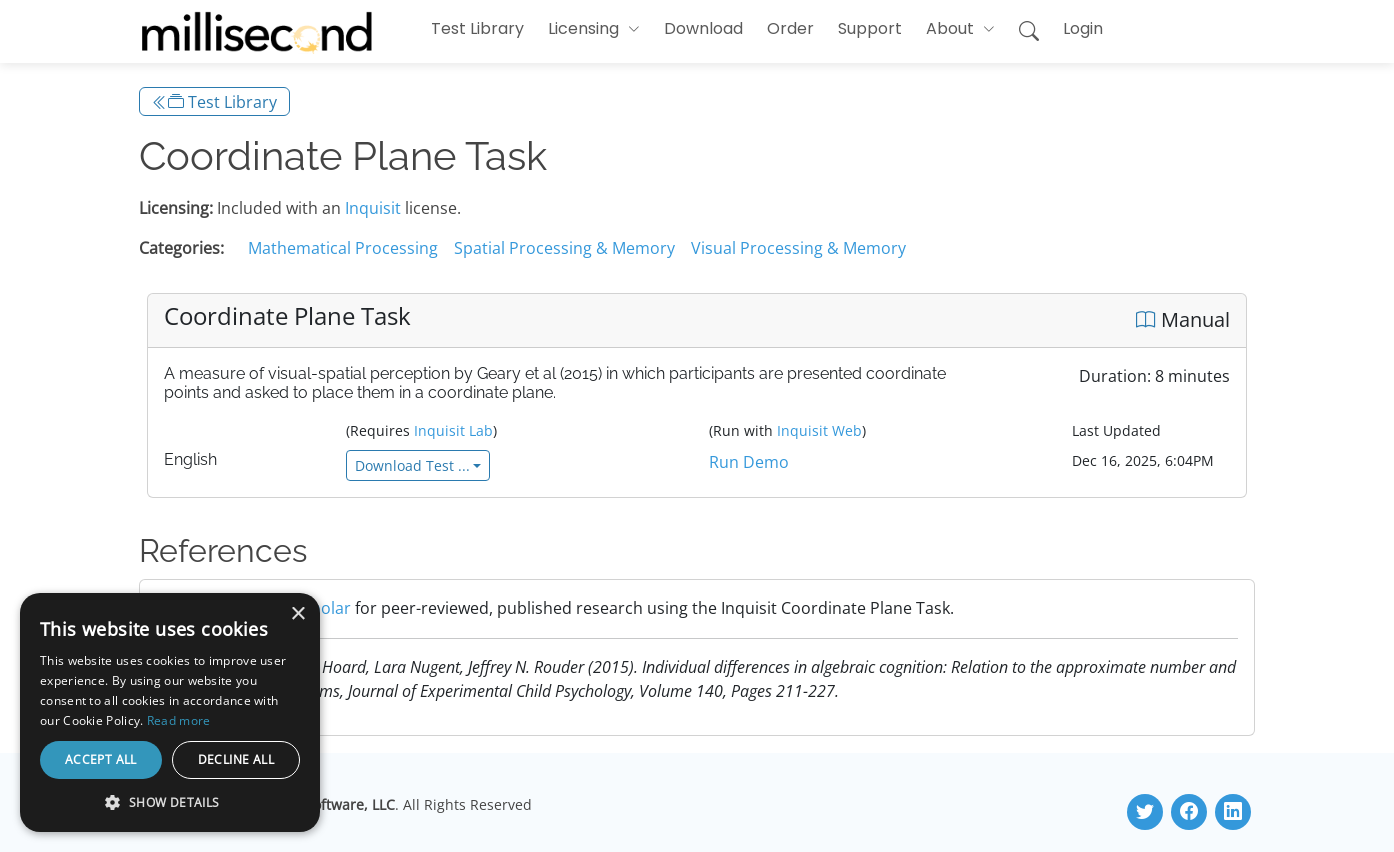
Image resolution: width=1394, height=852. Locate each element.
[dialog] (170, 712)
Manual (1183, 319)
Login (1083, 28)
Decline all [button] (236, 759)
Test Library (477, 28)
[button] (594, 29)
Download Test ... (412, 465)
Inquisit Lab (453, 430)
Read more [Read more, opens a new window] (179, 720)
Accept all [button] (101, 759)
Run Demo (749, 462)
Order (790, 28)
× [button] (297, 614)
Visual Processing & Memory (798, 248)
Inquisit (373, 208)
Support (870, 28)
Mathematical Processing (343, 248)
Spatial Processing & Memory (564, 248)
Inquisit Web (819, 430)
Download (703, 28)
